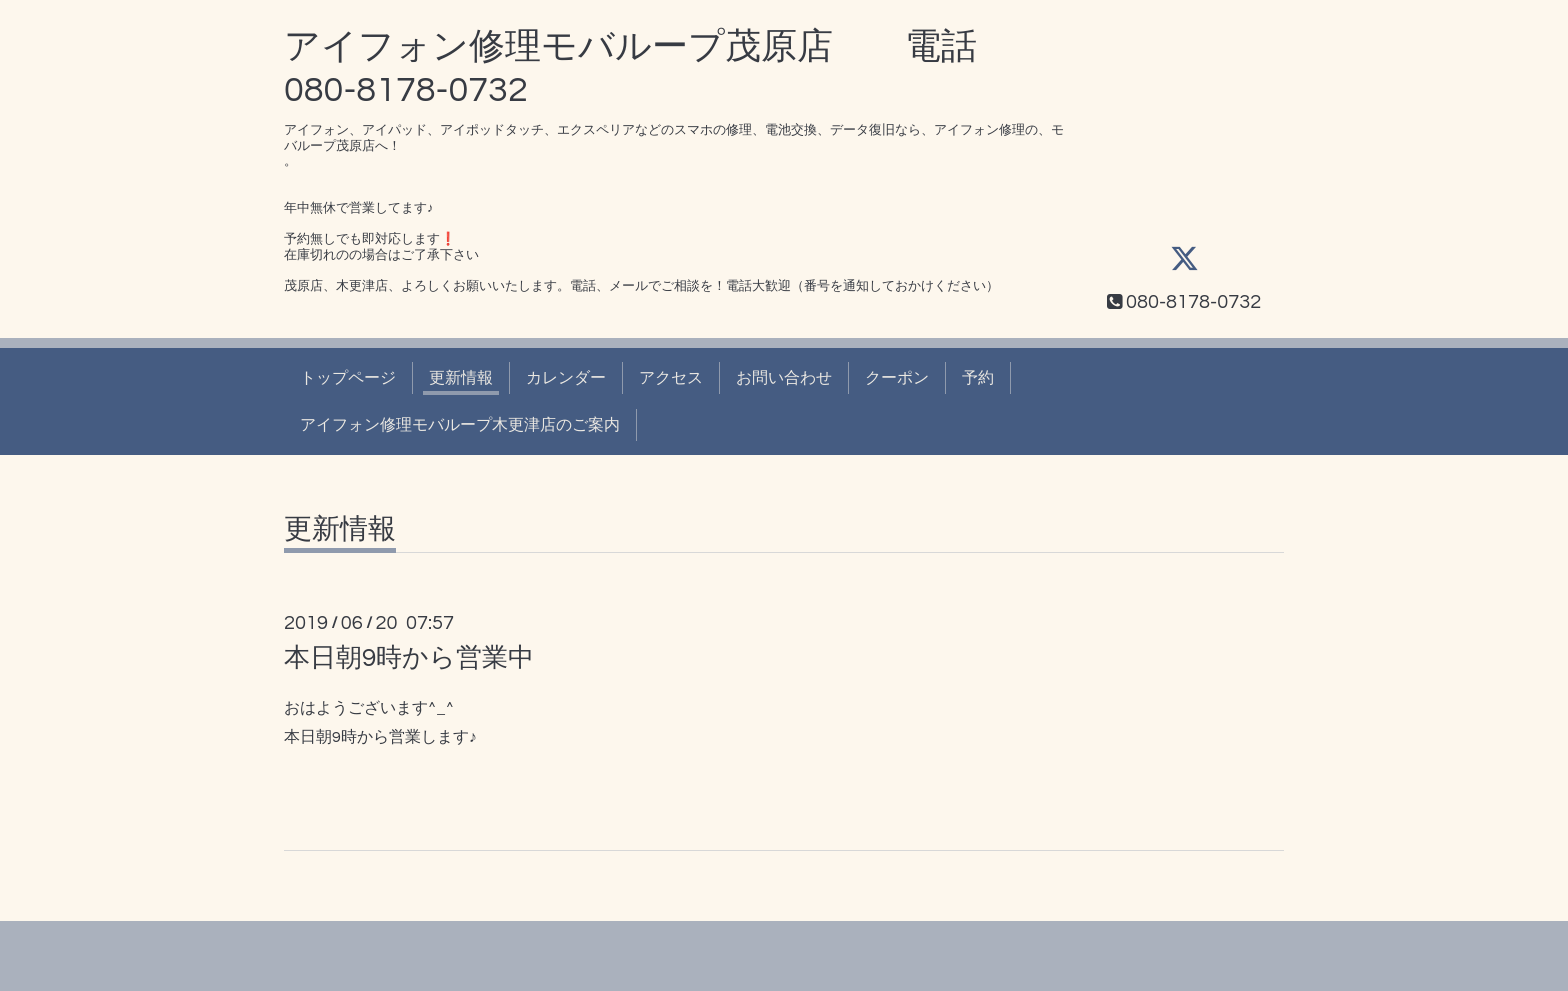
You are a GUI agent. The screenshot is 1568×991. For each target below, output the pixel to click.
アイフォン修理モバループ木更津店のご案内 (460, 425)
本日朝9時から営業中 (409, 658)
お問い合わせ (784, 378)
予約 (978, 378)
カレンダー (566, 378)
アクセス (671, 378)
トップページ (348, 378)
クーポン (897, 378)
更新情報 (461, 378)
